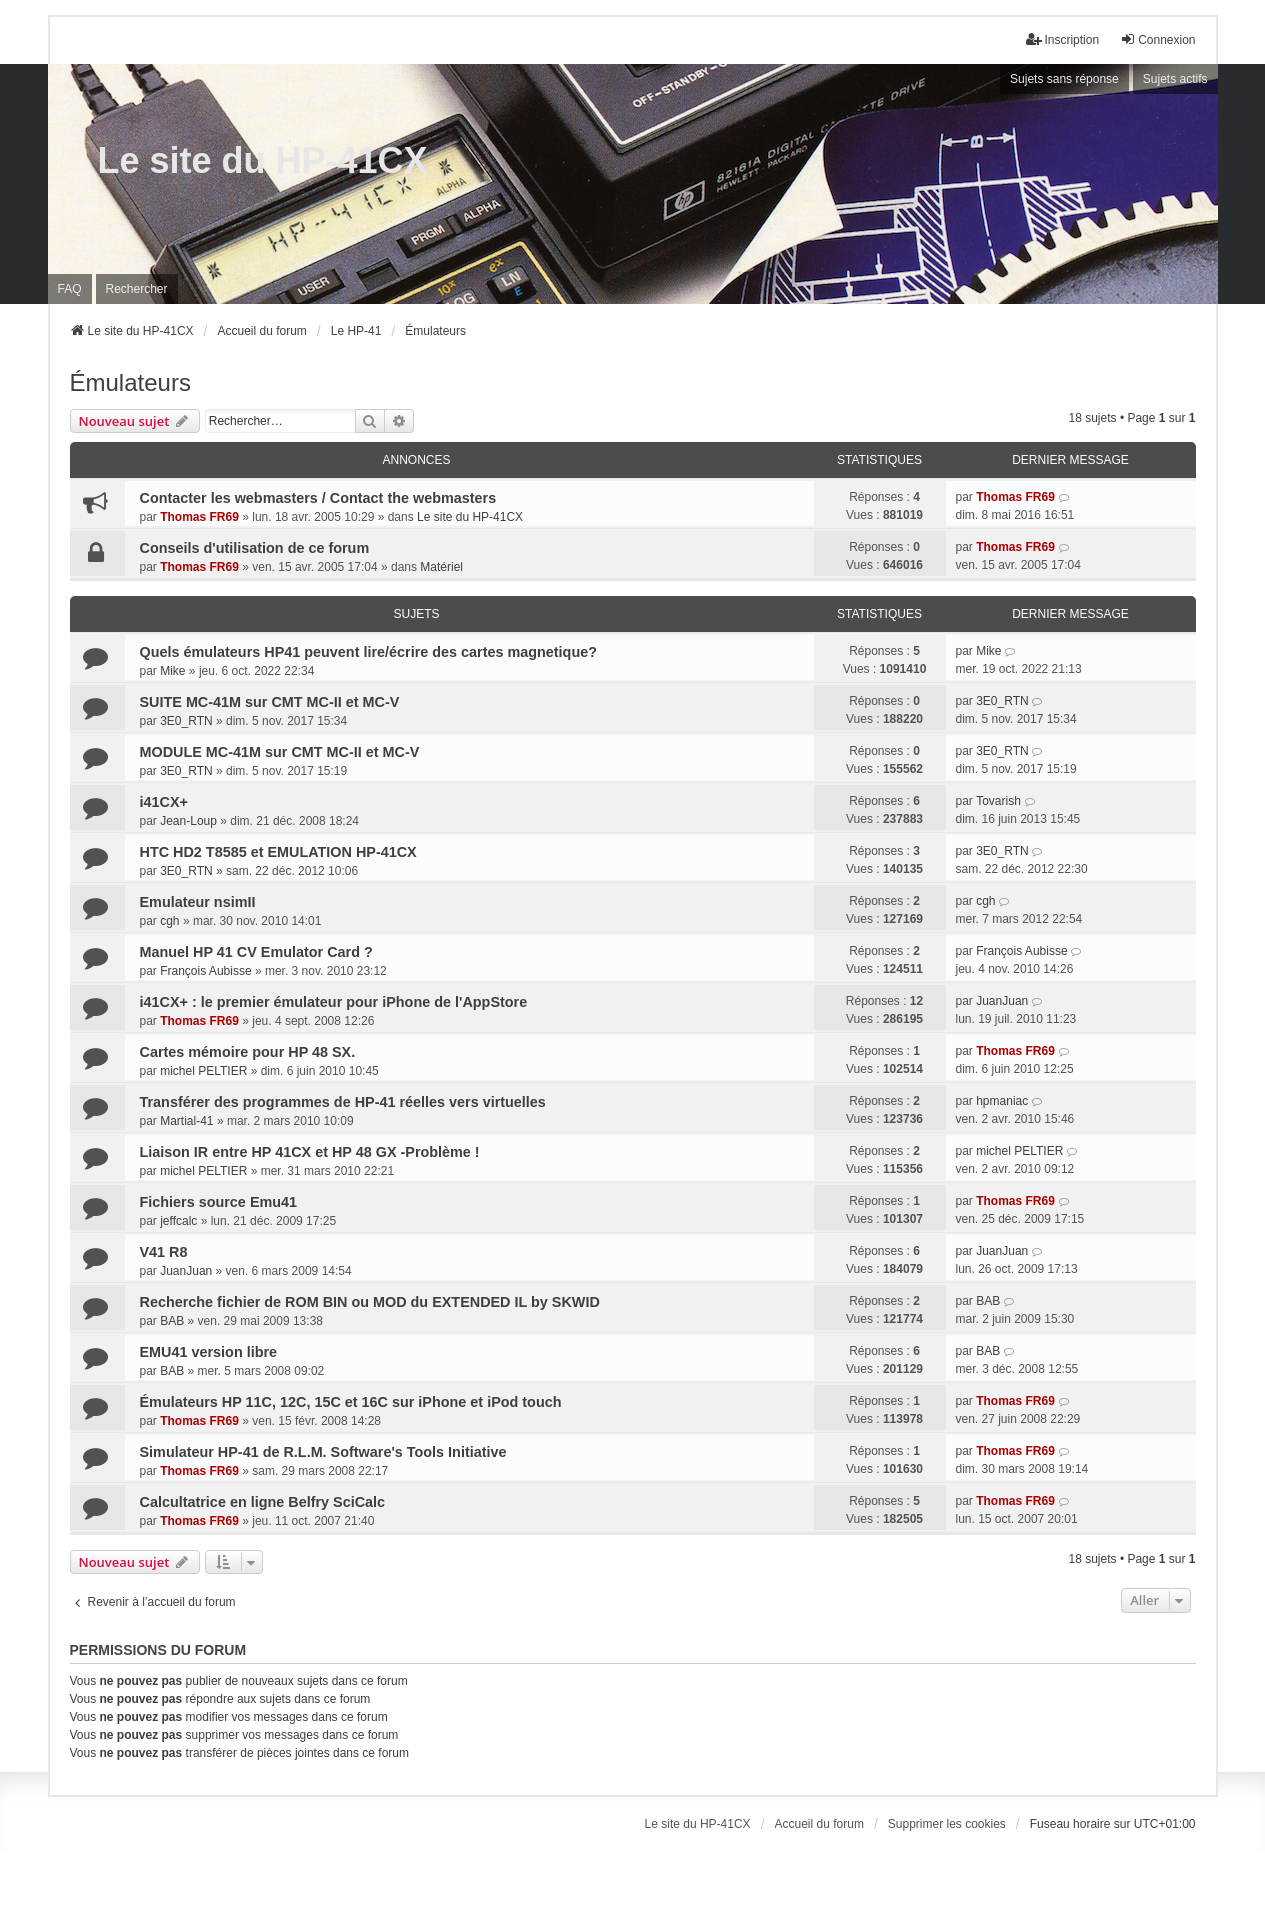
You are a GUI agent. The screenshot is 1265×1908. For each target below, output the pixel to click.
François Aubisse (205, 971)
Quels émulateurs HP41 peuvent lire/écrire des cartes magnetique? (369, 652)
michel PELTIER (203, 1071)
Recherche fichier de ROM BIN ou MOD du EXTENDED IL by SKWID (370, 1302)
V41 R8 (164, 1252)
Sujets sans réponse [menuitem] (1064, 79)
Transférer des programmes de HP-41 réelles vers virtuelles (343, 1102)
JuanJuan (1002, 1001)
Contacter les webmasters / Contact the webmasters (318, 498)
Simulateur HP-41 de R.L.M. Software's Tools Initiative (323, 1452)
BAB (172, 1321)
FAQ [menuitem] (70, 289)
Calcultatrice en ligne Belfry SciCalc (263, 1502)
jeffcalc (178, 1221)
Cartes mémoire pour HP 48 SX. (248, 1052)
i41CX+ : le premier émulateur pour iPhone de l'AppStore (334, 1002)
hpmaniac (1002, 1101)
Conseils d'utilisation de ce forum (255, 548)
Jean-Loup (188, 821)
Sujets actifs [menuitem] (1175, 79)
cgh (169, 921)
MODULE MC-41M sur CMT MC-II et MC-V (280, 752)
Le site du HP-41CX (263, 160)
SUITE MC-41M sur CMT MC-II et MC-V (270, 702)
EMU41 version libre (209, 1352)
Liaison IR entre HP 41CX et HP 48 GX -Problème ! (310, 1152)
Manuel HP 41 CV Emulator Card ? (256, 952)
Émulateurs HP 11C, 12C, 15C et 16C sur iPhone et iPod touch (351, 1402)
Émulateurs (130, 382)
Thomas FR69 (199, 517)
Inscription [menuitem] (1062, 39)
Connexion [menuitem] (1157, 39)
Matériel (441, 567)
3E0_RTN (186, 721)
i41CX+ (164, 802)
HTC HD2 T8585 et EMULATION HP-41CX (278, 852)
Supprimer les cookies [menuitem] (947, 1824)
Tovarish (998, 801)
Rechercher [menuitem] (137, 289)
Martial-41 (186, 1121)
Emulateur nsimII (198, 902)
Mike (172, 671)
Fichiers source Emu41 (219, 1202)
